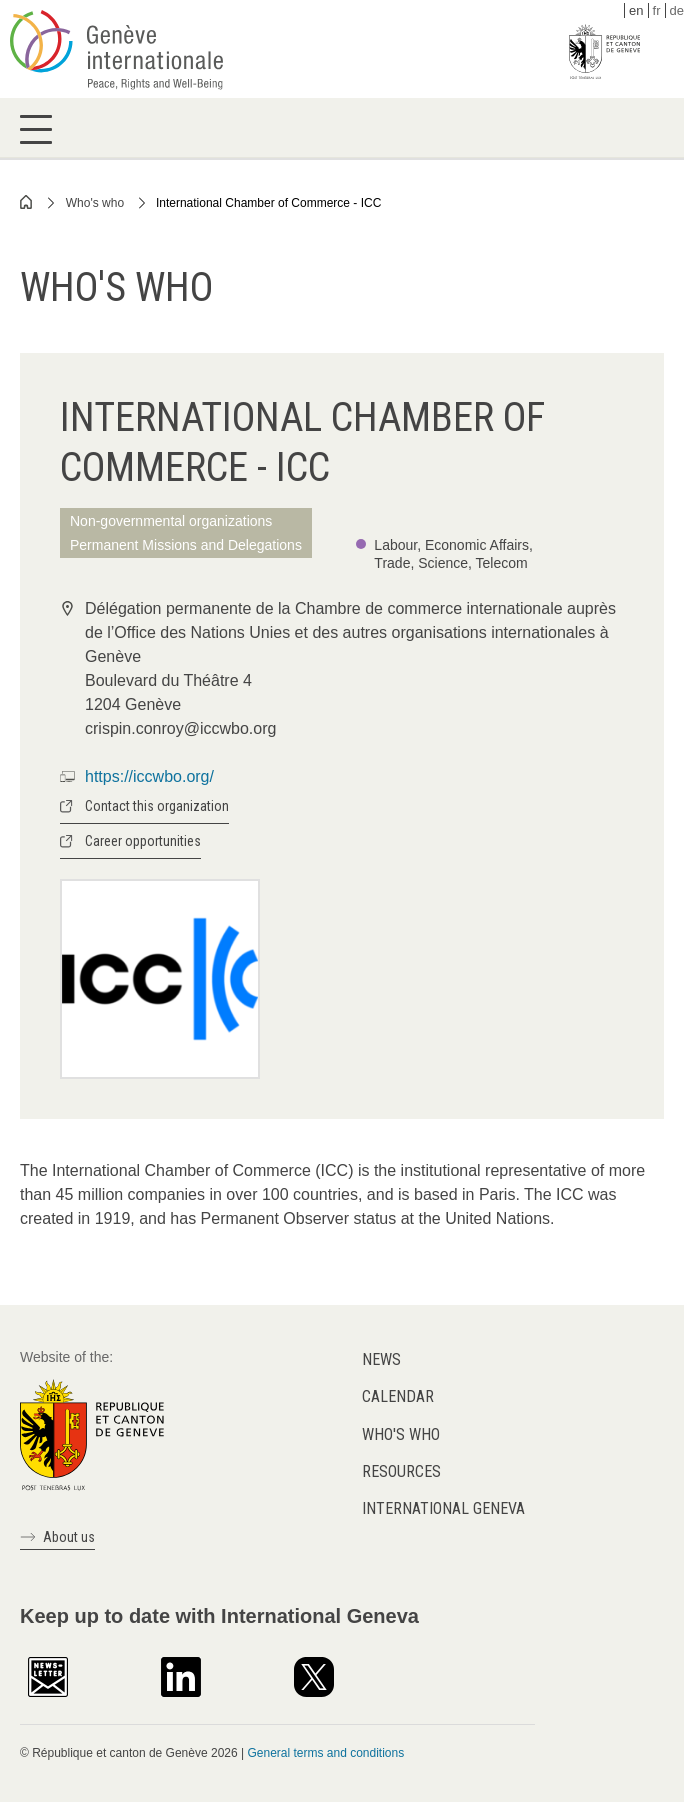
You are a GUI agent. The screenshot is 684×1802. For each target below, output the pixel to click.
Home (27, 202)
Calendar (398, 1396)
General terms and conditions (325, 1753)
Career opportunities (143, 841)
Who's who (95, 203)
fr (657, 10)
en (636, 10)
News (381, 1359)
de (677, 10)
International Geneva (443, 1508)
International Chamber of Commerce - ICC (268, 203)
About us (69, 1537)
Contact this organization (157, 806)
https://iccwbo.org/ (149, 776)
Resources (401, 1471)
